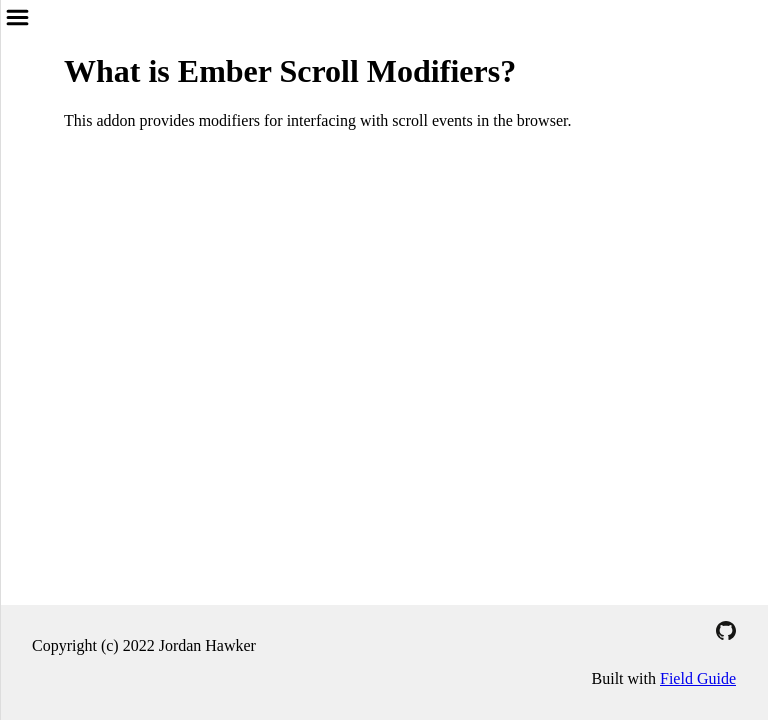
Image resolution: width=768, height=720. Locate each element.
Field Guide (698, 678)
